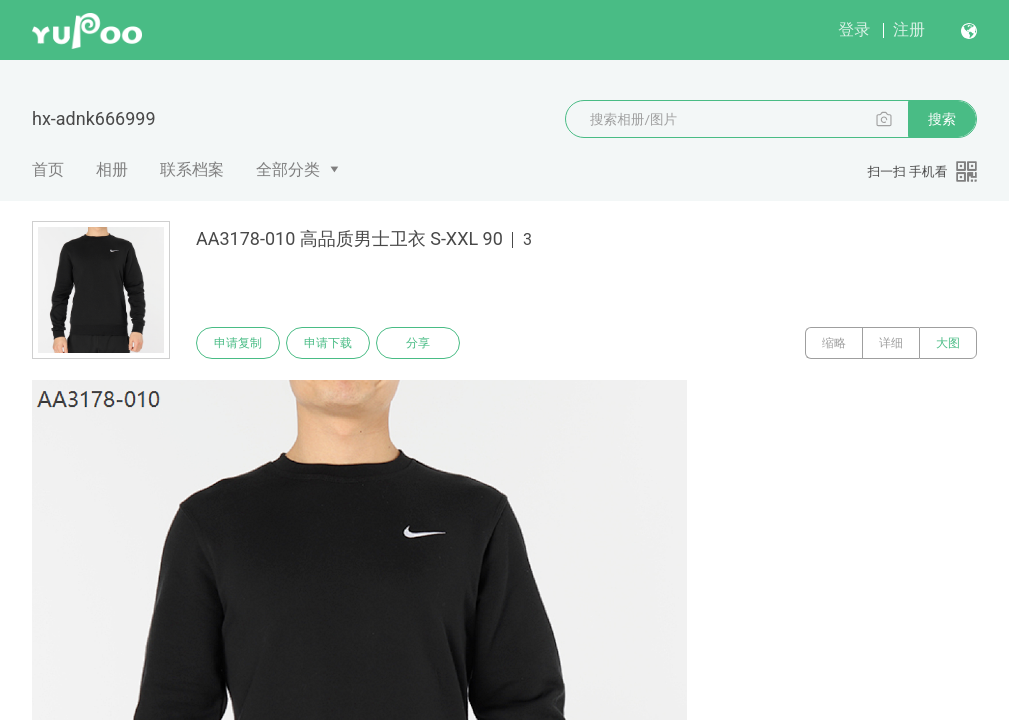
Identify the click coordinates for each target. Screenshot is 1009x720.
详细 (891, 343)
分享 (418, 343)
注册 (909, 29)
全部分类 (288, 169)
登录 (854, 29)
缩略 (834, 343)
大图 (948, 343)
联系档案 (192, 169)
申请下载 (328, 343)
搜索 (942, 119)
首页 (48, 169)
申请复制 (238, 343)
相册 (112, 169)
